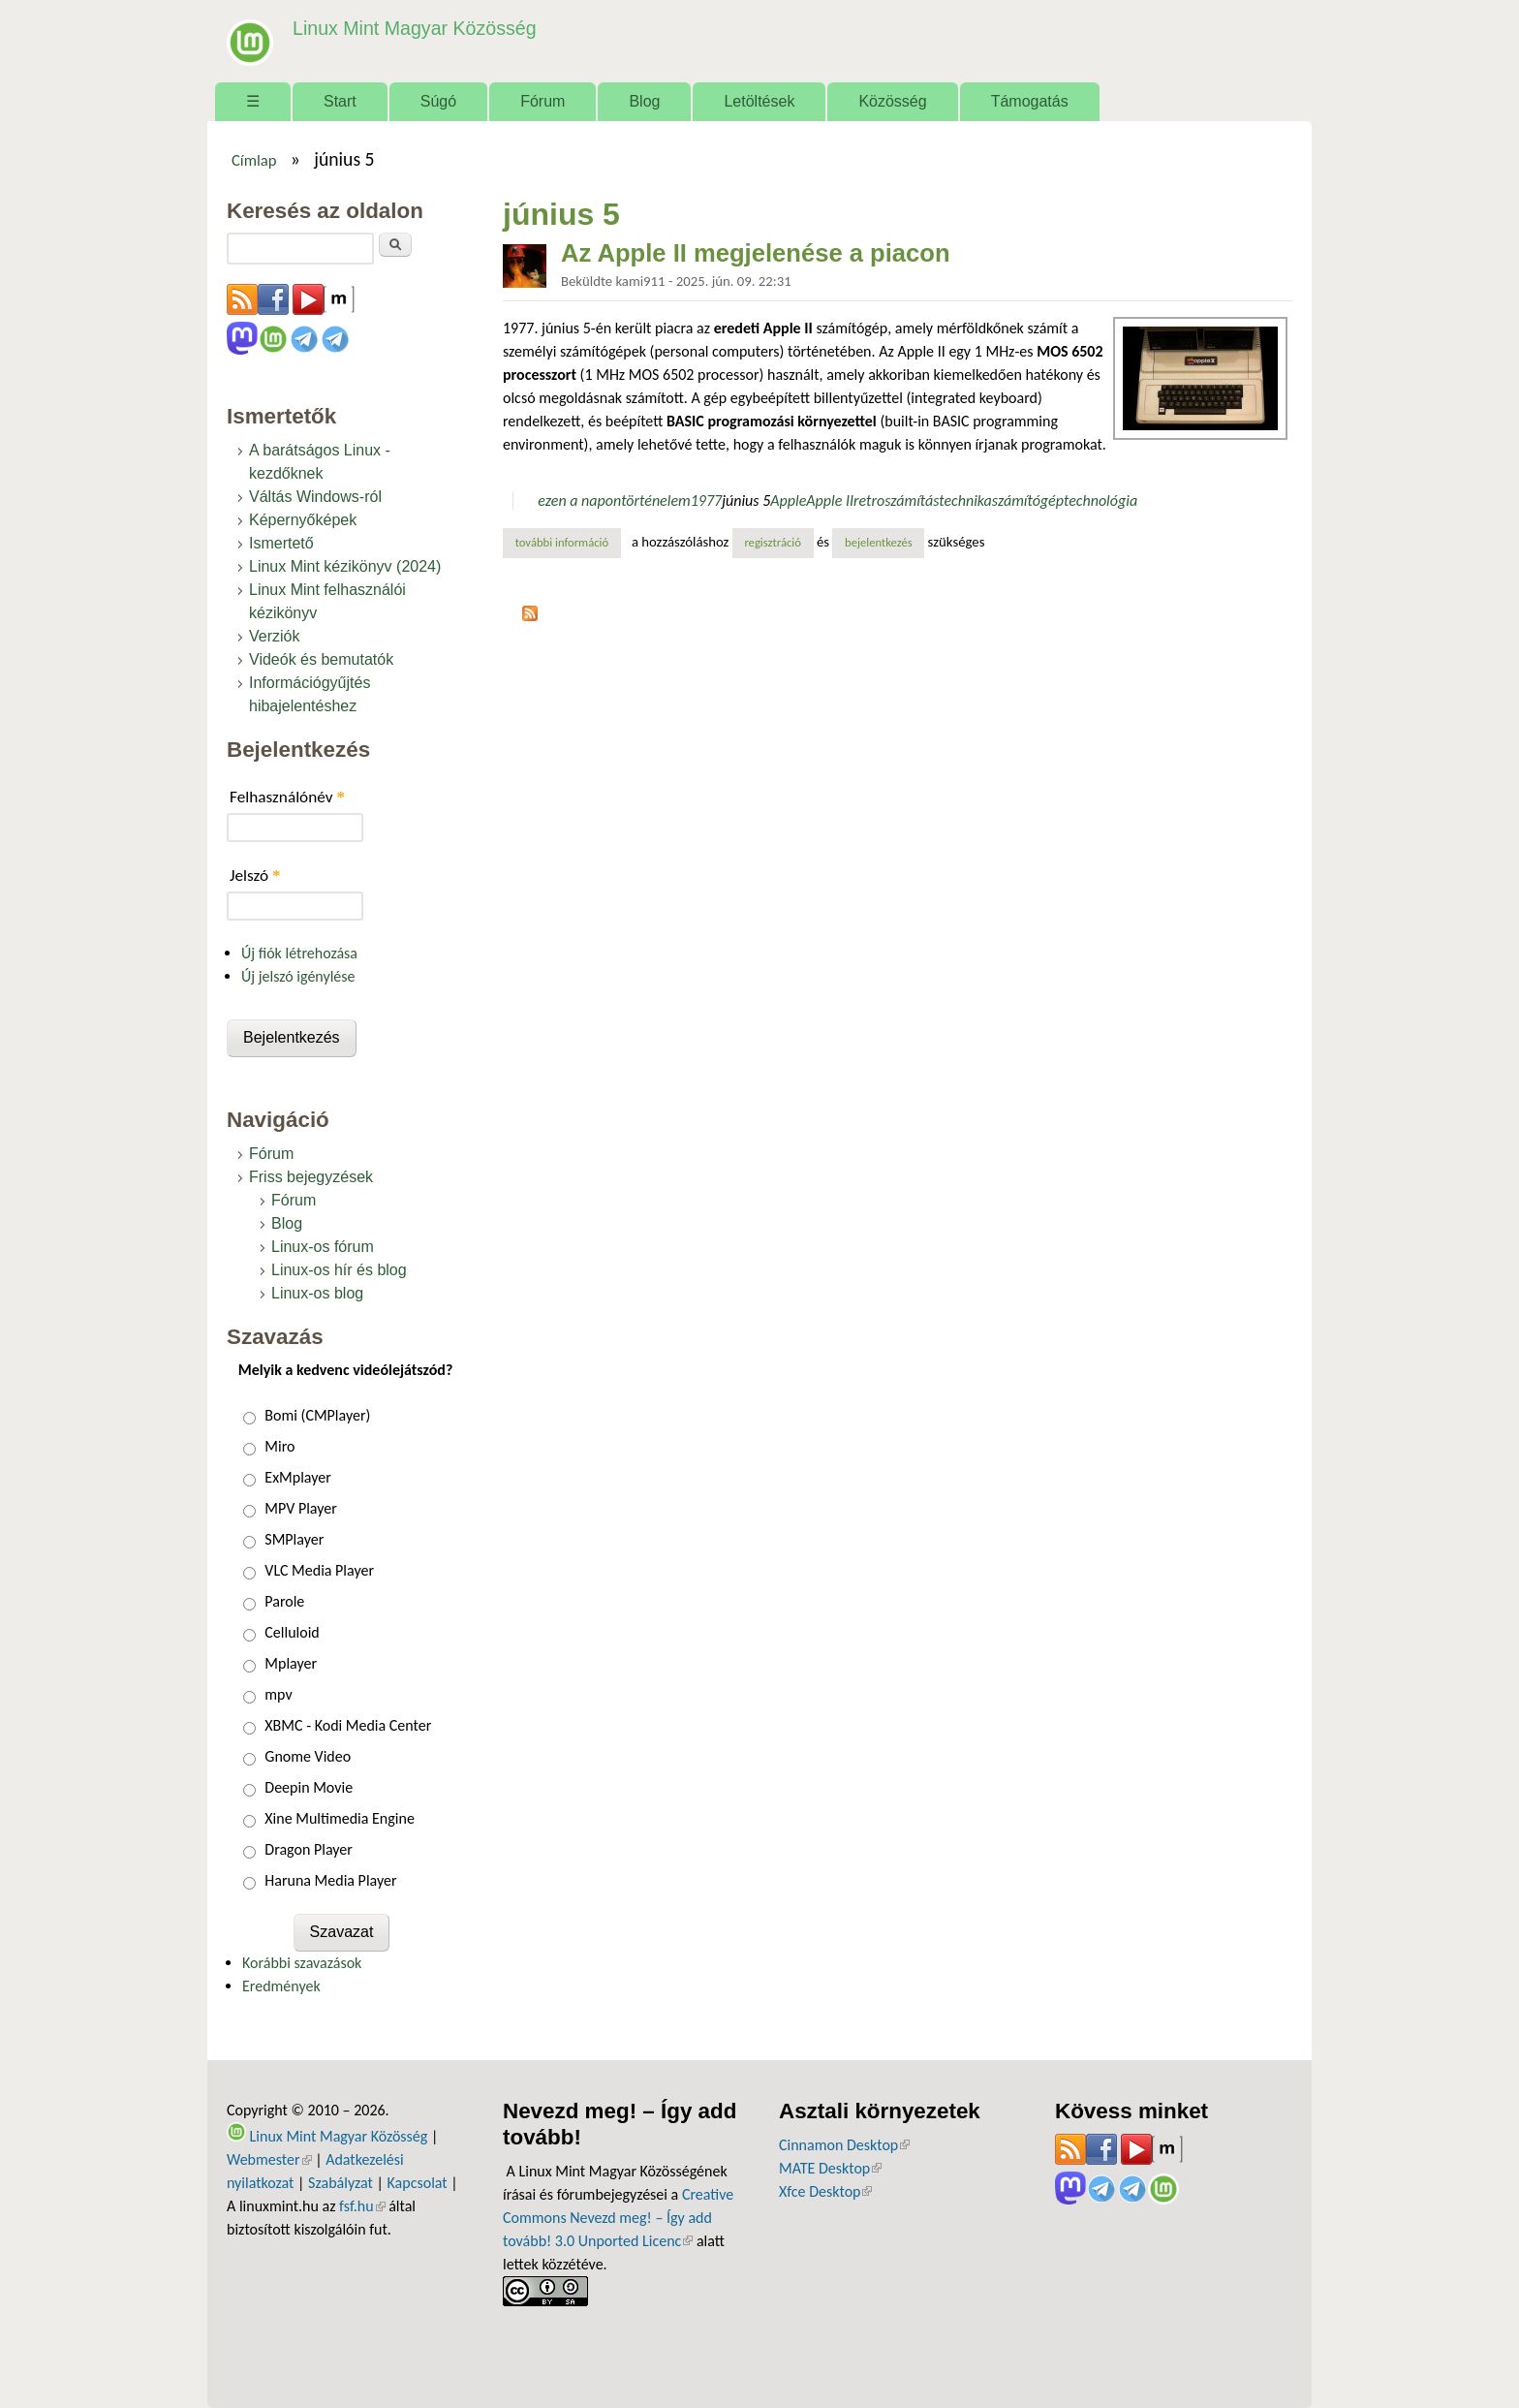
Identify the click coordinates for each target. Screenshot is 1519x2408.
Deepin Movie (308, 1787)
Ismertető (281, 543)
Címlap (254, 160)
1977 (706, 500)
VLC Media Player (319, 1570)
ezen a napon (579, 500)
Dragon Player (308, 1849)
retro (868, 500)
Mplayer (290, 1663)
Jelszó (255, 875)
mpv (278, 1694)
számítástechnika (938, 500)
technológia (1100, 500)
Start (340, 101)
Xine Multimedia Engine (339, 1818)
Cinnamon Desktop (844, 2145)
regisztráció (772, 542)
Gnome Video (307, 1756)
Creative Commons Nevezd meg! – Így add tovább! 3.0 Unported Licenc (618, 2217)
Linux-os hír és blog (339, 1270)
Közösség (892, 101)
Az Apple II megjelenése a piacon (755, 252)
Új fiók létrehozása (299, 953)
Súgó (438, 101)
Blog (644, 101)
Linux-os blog (317, 1293)
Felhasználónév (287, 797)
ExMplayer (297, 1477)
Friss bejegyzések (311, 1177)
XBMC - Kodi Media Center (347, 1725)
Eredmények (281, 1986)
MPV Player (300, 1508)
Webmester (269, 2159)
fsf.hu (362, 2206)
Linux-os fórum (322, 1246)
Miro (279, 1446)
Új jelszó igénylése (298, 976)
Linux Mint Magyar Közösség (412, 28)
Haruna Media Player (330, 1880)
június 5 (746, 500)
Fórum (542, 101)
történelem (656, 500)
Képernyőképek (302, 520)
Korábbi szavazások (301, 1963)
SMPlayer (294, 1539)
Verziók (274, 636)
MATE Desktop (830, 2168)
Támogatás (1030, 101)
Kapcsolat (418, 2182)
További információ (568, 541)
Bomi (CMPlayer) (317, 1415)
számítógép (1028, 500)
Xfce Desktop (825, 2191)
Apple (788, 500)
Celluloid (291, 1632)
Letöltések (759, 101)
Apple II (829, 500)
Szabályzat (340, 2182)
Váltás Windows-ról (315, 496)
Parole (284, 1601)
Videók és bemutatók (321, 659)
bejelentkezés (879, 542)
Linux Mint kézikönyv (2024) (345, 566)
